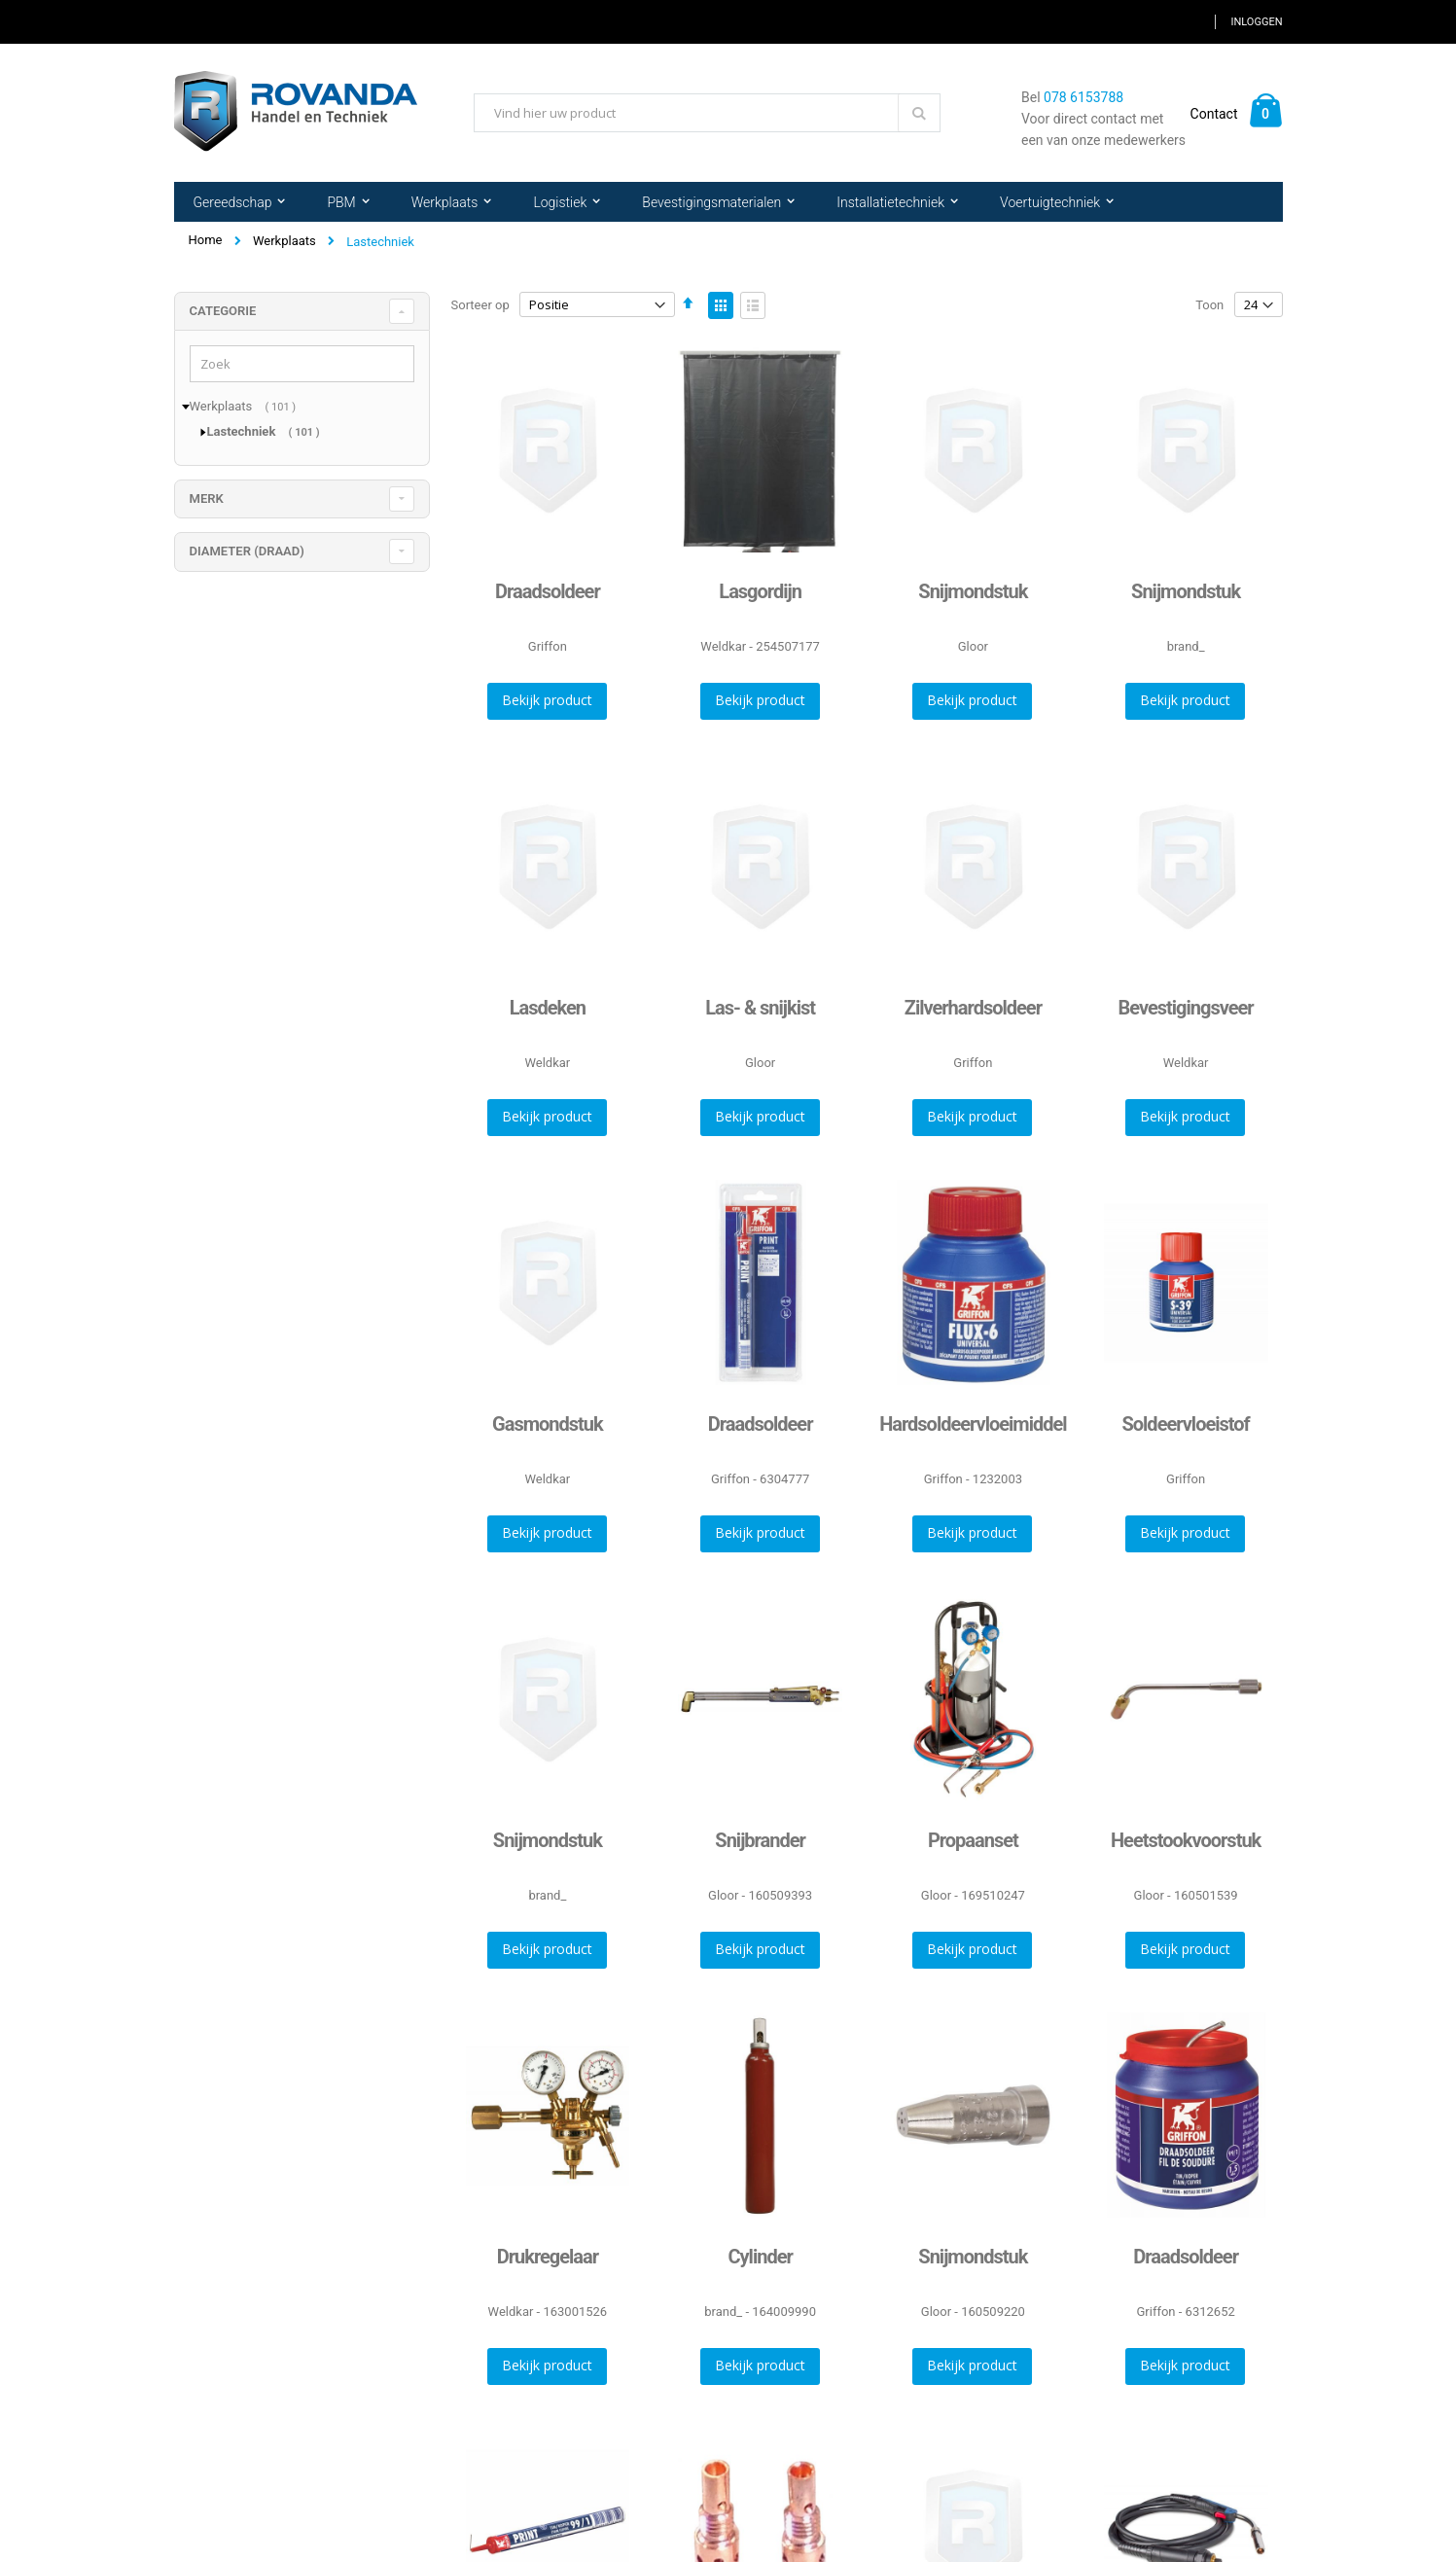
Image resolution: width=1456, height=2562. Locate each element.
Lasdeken (548, 1007)
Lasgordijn (760, 591)
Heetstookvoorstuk (1186, 1840)
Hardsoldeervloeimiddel (972, 1424)
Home (206, 239)
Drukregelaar (547, 2256)
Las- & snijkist (760, 1007)
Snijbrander (760, 1840)
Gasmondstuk (547, 1424)
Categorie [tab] (223, 310)
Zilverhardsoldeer (973, 1007)
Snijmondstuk (972, 591)
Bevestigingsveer (1186, 1007)
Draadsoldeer (547, 591)
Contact (1214, 114)
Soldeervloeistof (1185, 1424)
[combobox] (707, 112)
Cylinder (760, 2256)
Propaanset (973, 1840)
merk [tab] (207, 498)
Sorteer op (480, 305)
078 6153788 (1083, 97)
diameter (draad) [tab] (247, 551)
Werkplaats (284, 240)
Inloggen (1256, 22)
